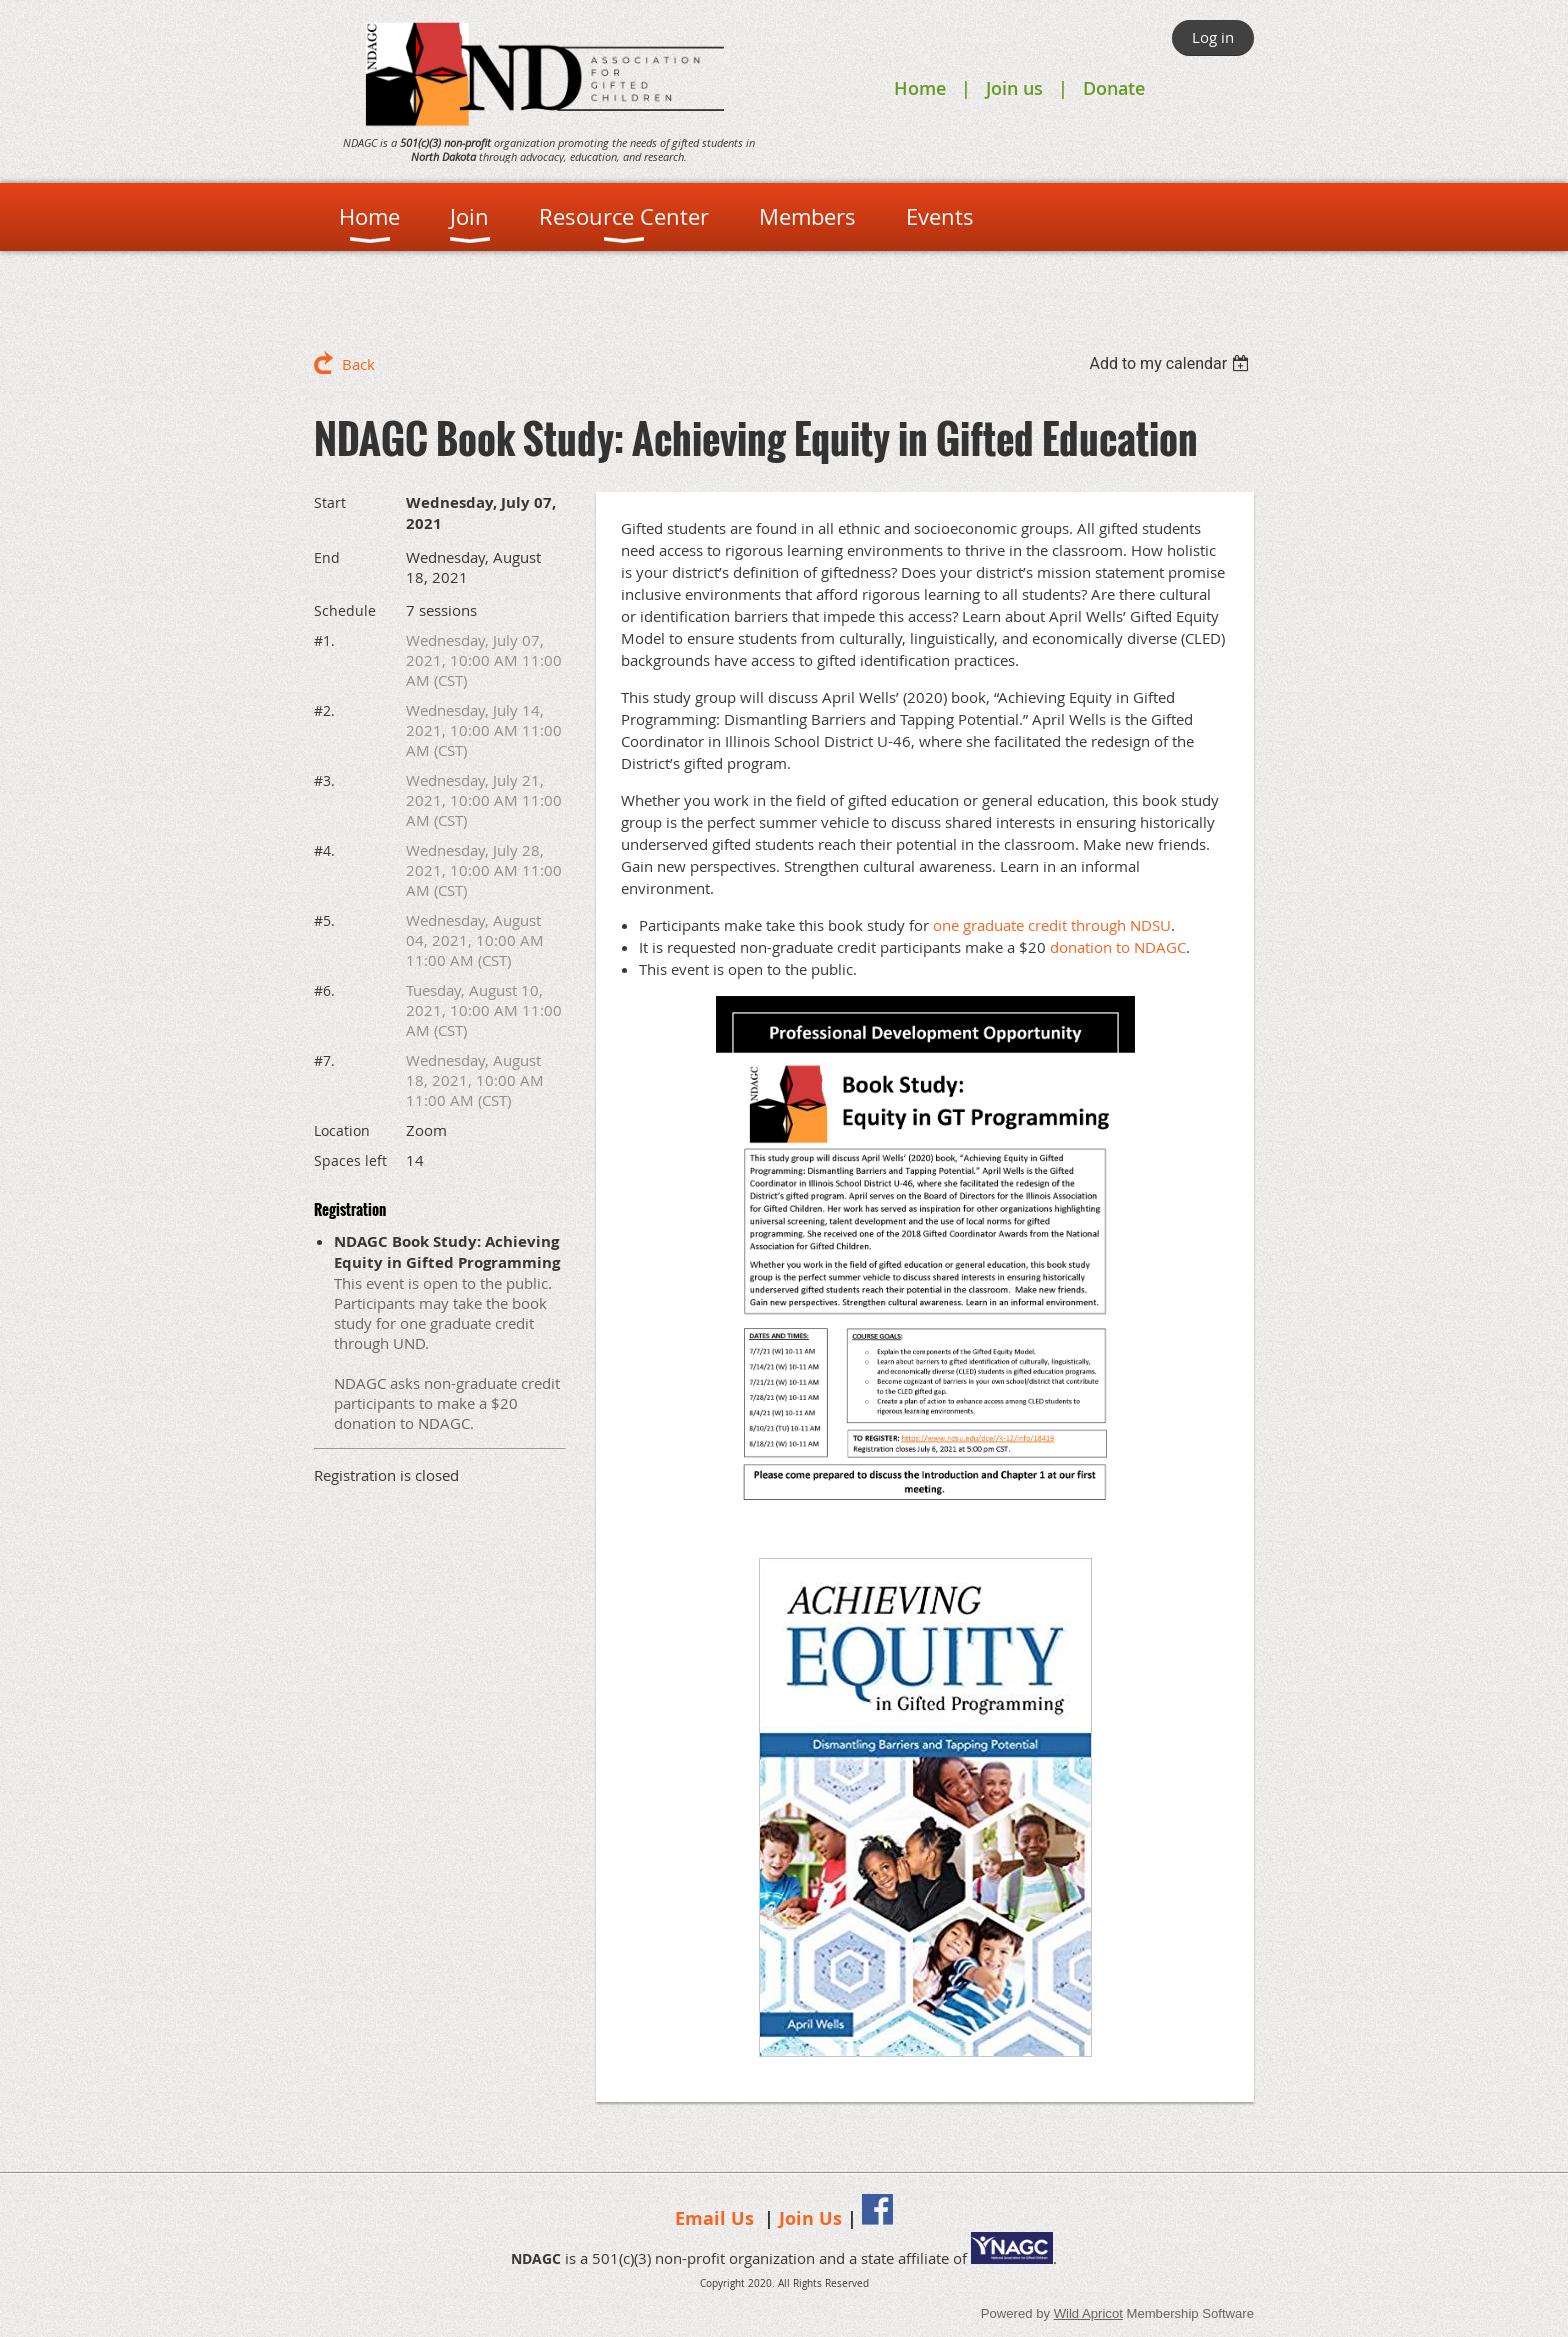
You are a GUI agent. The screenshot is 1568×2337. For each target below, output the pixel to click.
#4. (324, 850)
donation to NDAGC (1118, 947)
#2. (324, 710)
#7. (324, 1060)
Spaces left (350, 1160)
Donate (1114, 88)
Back (358, 364)
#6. (324, 990)
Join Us (810, 2218)
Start (330, 502)
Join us (1014, 88)
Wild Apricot (1088, 2313)
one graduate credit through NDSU (1052, 925)
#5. (324, 920)
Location (342, 1130)
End (327, 557)
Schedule (345, 610)
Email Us (714, 2218)
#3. (324, 780)
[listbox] (1171, 363)
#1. (324, 640)
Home (920, 88)
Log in (1213, 37)
